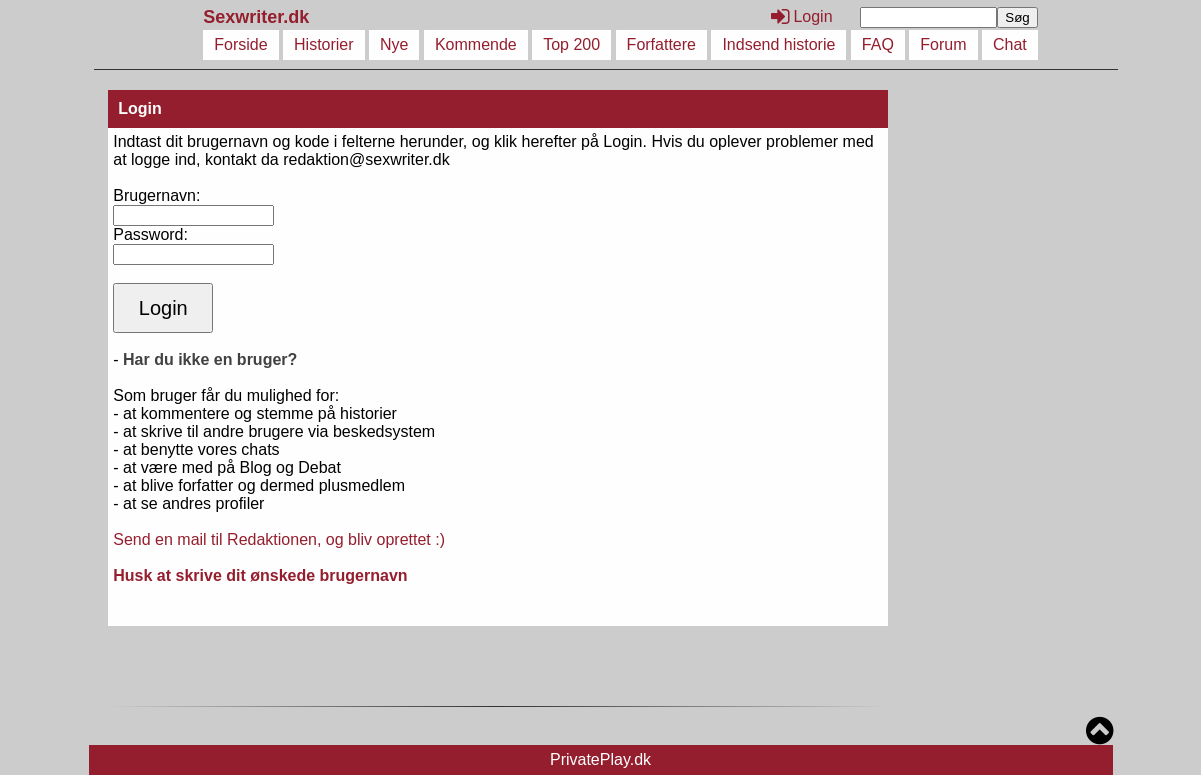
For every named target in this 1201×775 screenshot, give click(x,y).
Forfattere (661, 44)
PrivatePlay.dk (600, 759)
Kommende (476, 44)
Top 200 (571, 44)
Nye (394, 44)
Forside (240, 44)
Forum (943, 44)
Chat (1010, 44)
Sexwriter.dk (258, 17)
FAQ (878, 44)
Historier (324, 44)
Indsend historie (778, 44)
